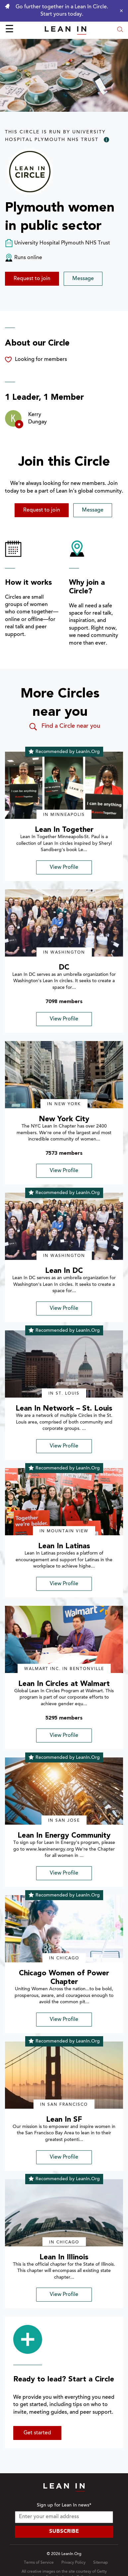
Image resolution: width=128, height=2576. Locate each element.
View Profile (64, 867)
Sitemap (100, 2563)
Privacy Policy (73, 2563)
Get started (37, 2433)
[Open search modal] (120, 30)
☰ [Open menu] (9, 30)
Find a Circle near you (64, 727)
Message (83, 278)
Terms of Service (39, 2563)
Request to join (32, 278)
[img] (64, 785)
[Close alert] (119, 10)
